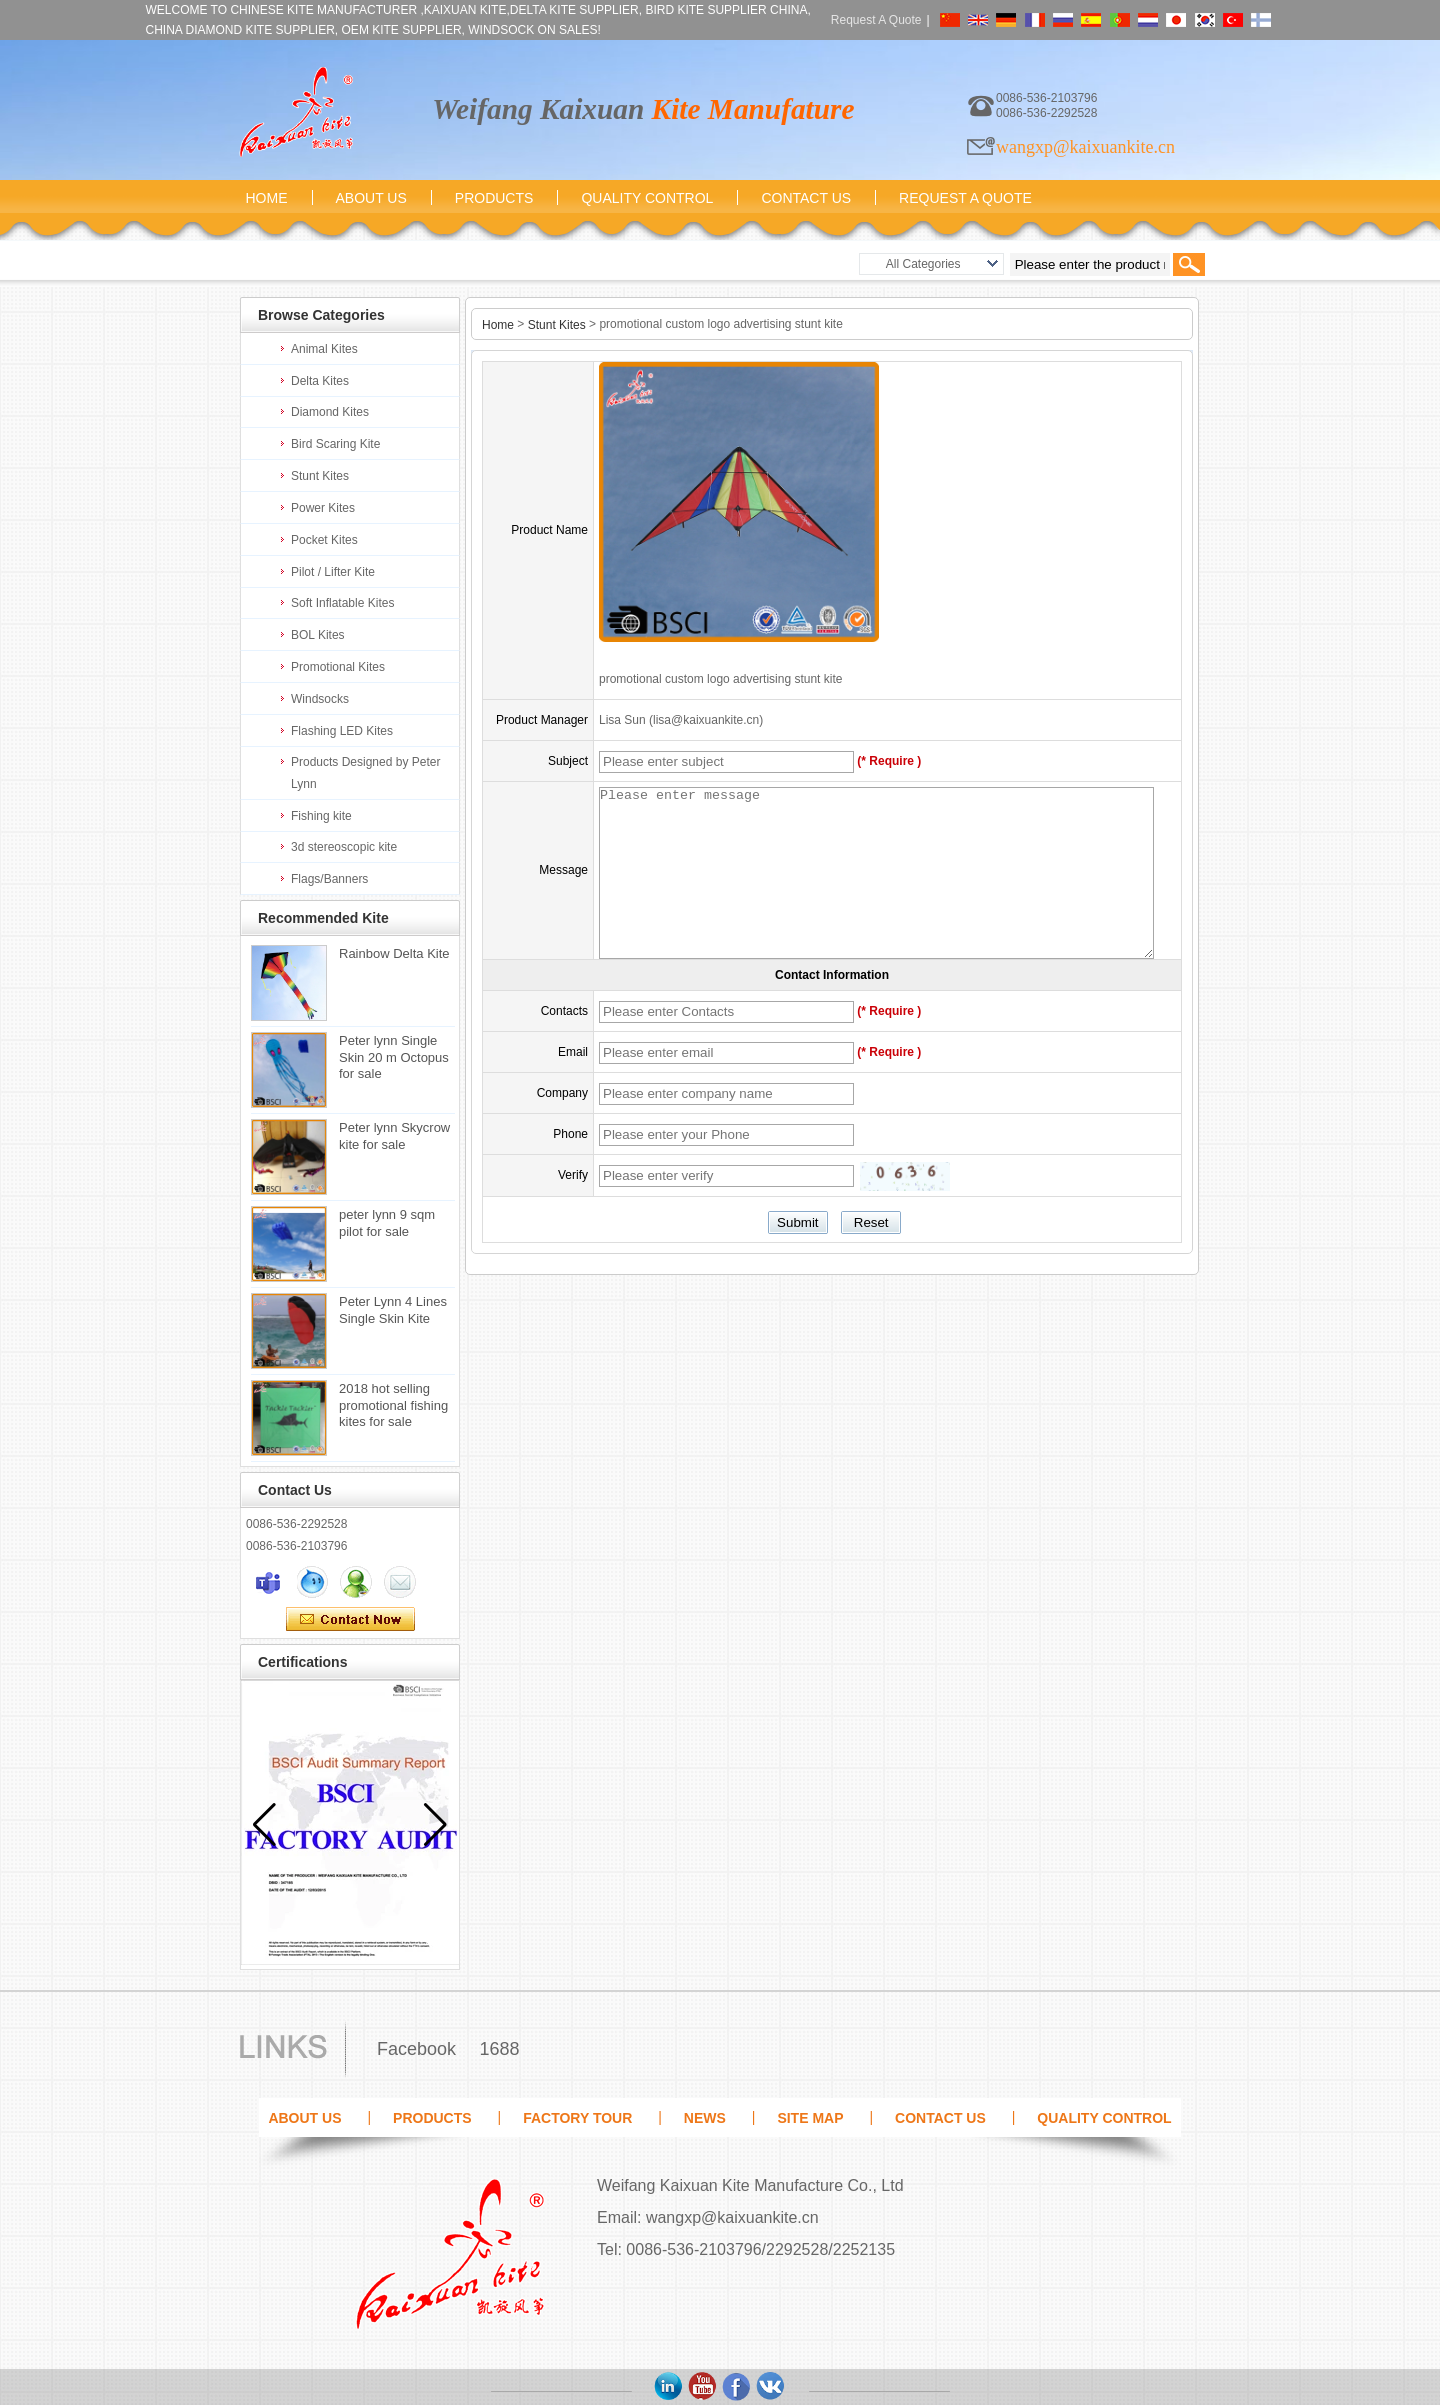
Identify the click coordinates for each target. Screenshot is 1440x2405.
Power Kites (323, 508)
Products (494, 198)
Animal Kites (324, 349)
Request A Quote (876, 20)
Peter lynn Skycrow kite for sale (394, 1136)
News (705, 2118)
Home (267, 198)
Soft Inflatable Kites (342, 603)
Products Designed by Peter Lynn (365, 773)
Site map (810, 2118)
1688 (499, 2049)
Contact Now (350, 1620)
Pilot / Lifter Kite (333, 572)
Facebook (416, 2049)
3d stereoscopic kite (344, 847)
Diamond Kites (330, 412)
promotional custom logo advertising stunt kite (720, 679)
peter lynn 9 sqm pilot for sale (387, 1223)
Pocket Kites (324, 540)
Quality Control (647, 198)
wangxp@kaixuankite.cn (1085, 147)
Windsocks (320, 699)
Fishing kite (321, 816)
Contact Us (806, 198)
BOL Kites (318, 635)
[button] (435, 1825)
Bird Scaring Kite (335, 444)
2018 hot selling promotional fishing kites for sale (393, 1405)
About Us (371, 198)
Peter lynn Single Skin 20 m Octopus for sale (394, 1057)
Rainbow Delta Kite (394, 953)
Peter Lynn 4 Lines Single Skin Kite (393, 1310)
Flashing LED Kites (342, 731)
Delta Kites (320, 381)
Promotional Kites (338, 667)
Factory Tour (577, 2118)
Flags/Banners (329, 879)
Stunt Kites (320, 476)
